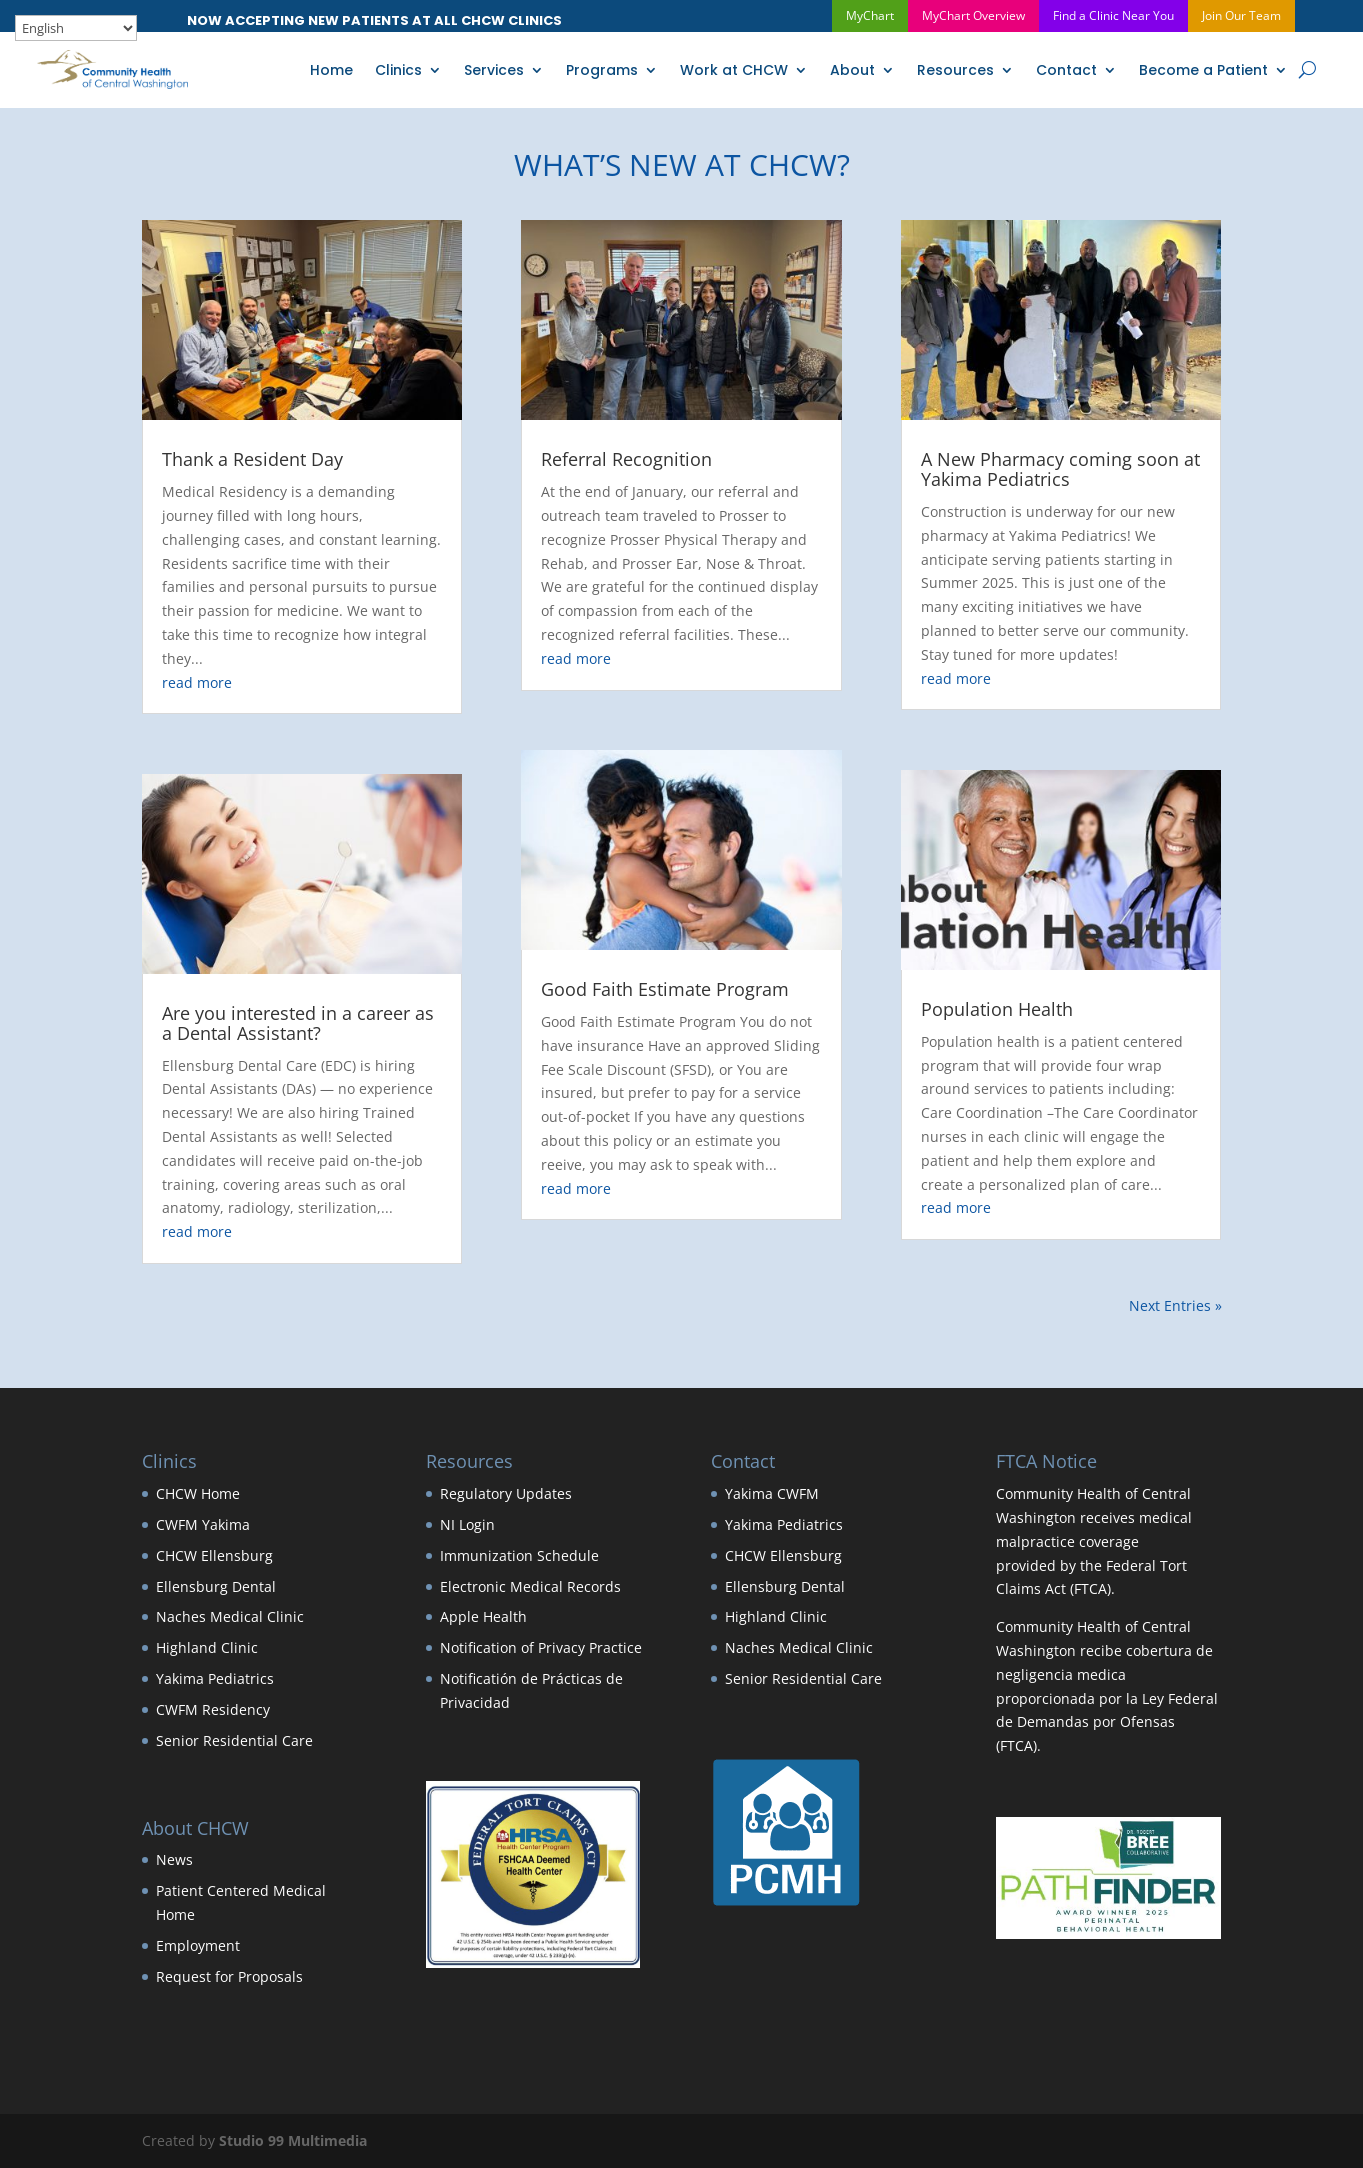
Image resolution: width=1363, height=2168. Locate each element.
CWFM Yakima (203, 1524)
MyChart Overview (973, 15)
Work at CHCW (734, 70)
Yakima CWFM (772, 1493)
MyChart (870, 15)
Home (331, 70)
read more (197, 682)
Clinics (398, 70)
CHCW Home (198, 1493)
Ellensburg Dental (216, 1586)
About (852, 70)
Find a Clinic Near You (1113, 15)
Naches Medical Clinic (230, 1616)
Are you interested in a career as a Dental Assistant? (298, 1023)
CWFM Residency (213, 1709)
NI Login (467, 1524)
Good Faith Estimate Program (665, 989)
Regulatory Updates (506, 1493)
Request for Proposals (229, 1976)
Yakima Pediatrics (215, 1678)
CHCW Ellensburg (214, 1555)
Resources (955, 70)
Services (494, 70)
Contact (1066, 70)
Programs (602, 70)
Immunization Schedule (519, 1555)
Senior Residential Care (234, 1740)
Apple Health (483, 1616)
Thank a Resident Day (252, 460)
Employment (198, 1945)
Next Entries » (1175, 1305)
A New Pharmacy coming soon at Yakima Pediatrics (1060, 470)
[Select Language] (76, 28)
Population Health (997, 1009)
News (174, 1860)
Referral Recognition (626, 460)
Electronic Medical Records (530, 1586)
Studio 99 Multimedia (293, 2140)
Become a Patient (1203, 70)
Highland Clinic (207, 1647)
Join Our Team (1241, 15)
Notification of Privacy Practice (541, 1647)
